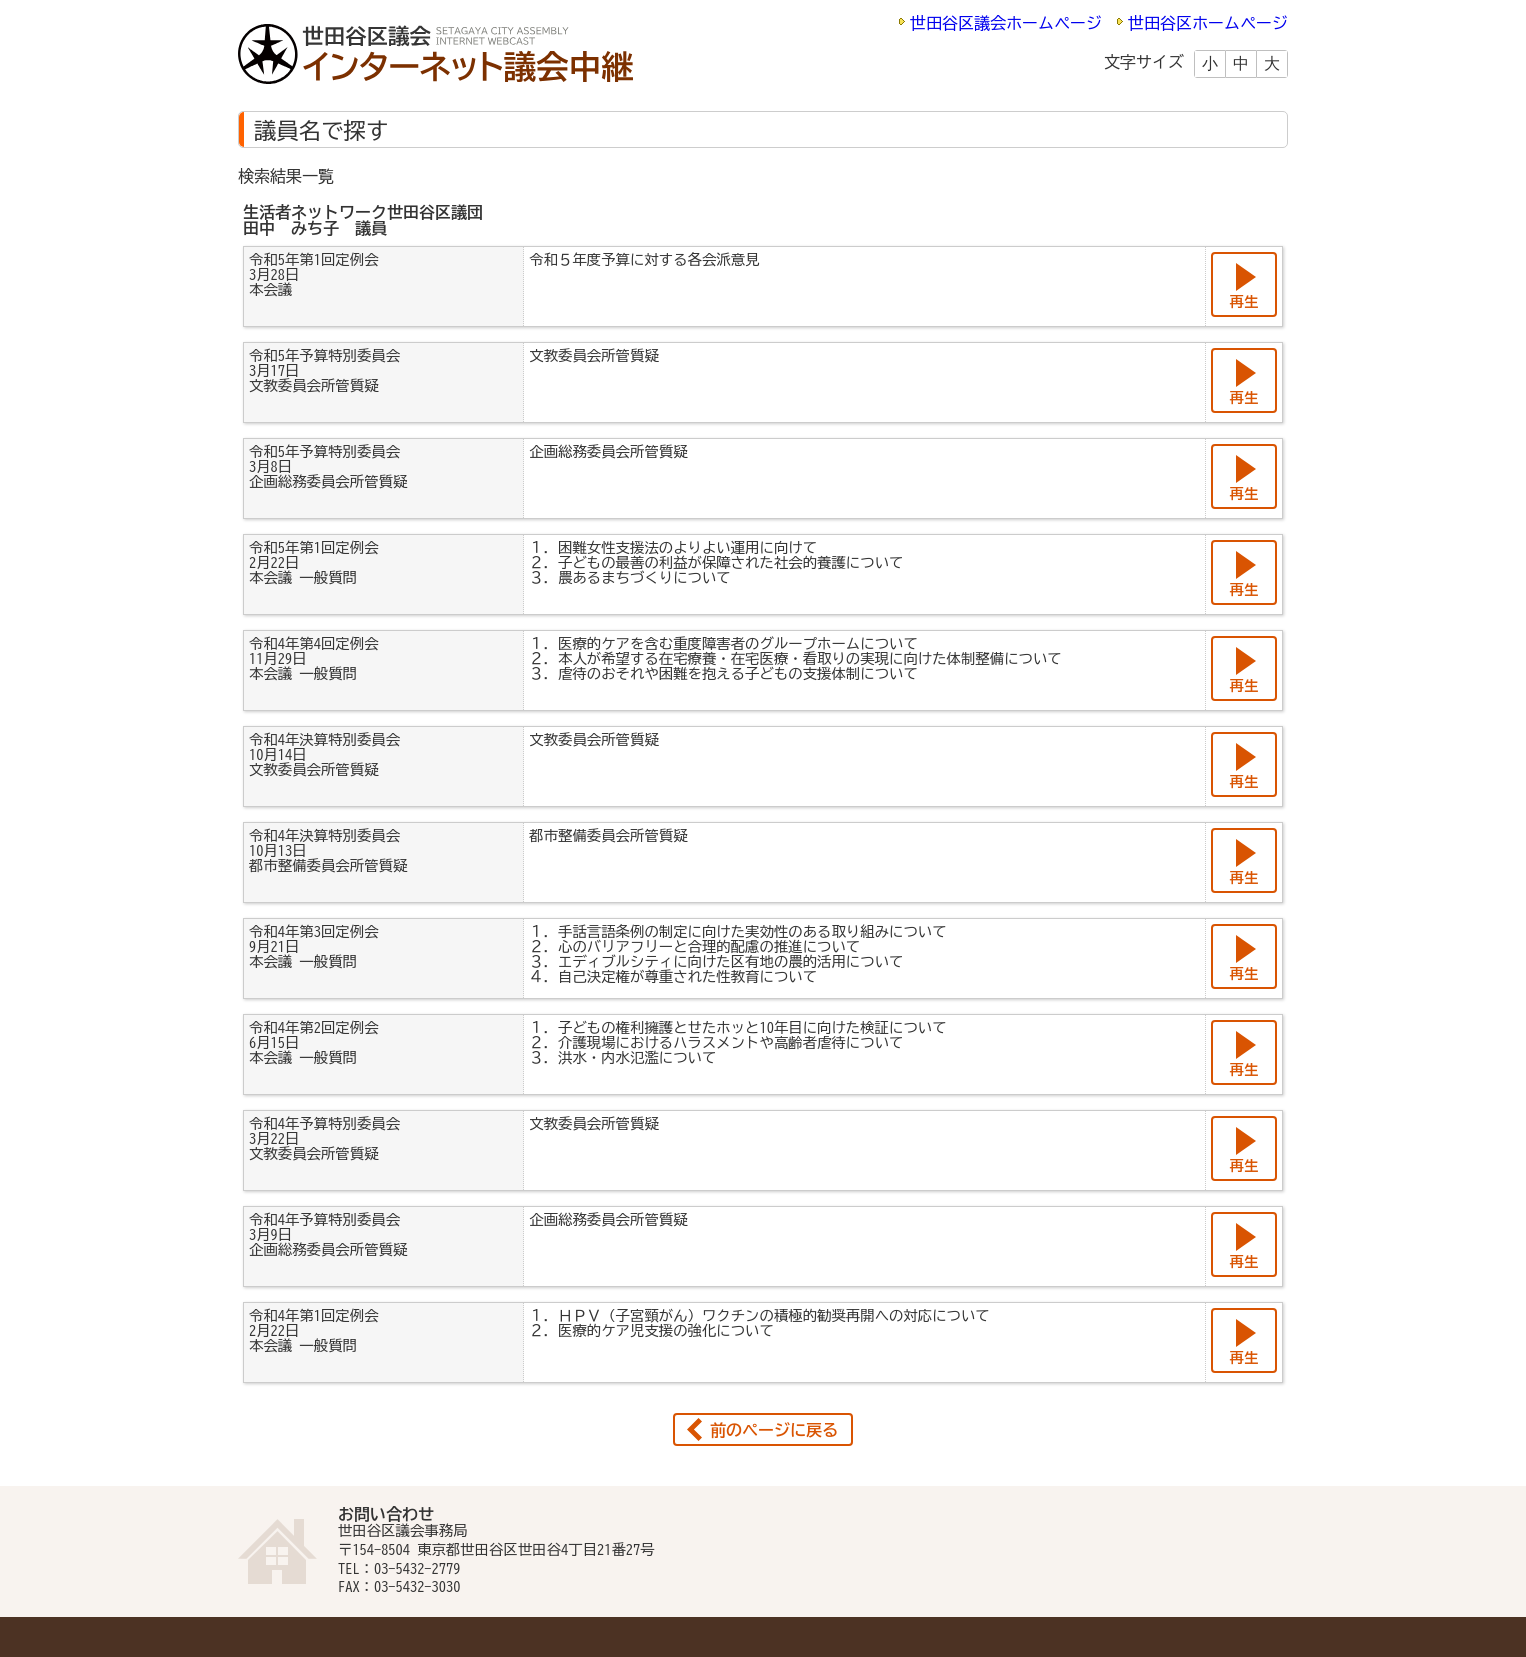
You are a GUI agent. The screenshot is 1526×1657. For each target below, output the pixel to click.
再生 (1244, 301)
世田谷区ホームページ (1208, 23)
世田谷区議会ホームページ (1006, 23)
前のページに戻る (774, 1430)
